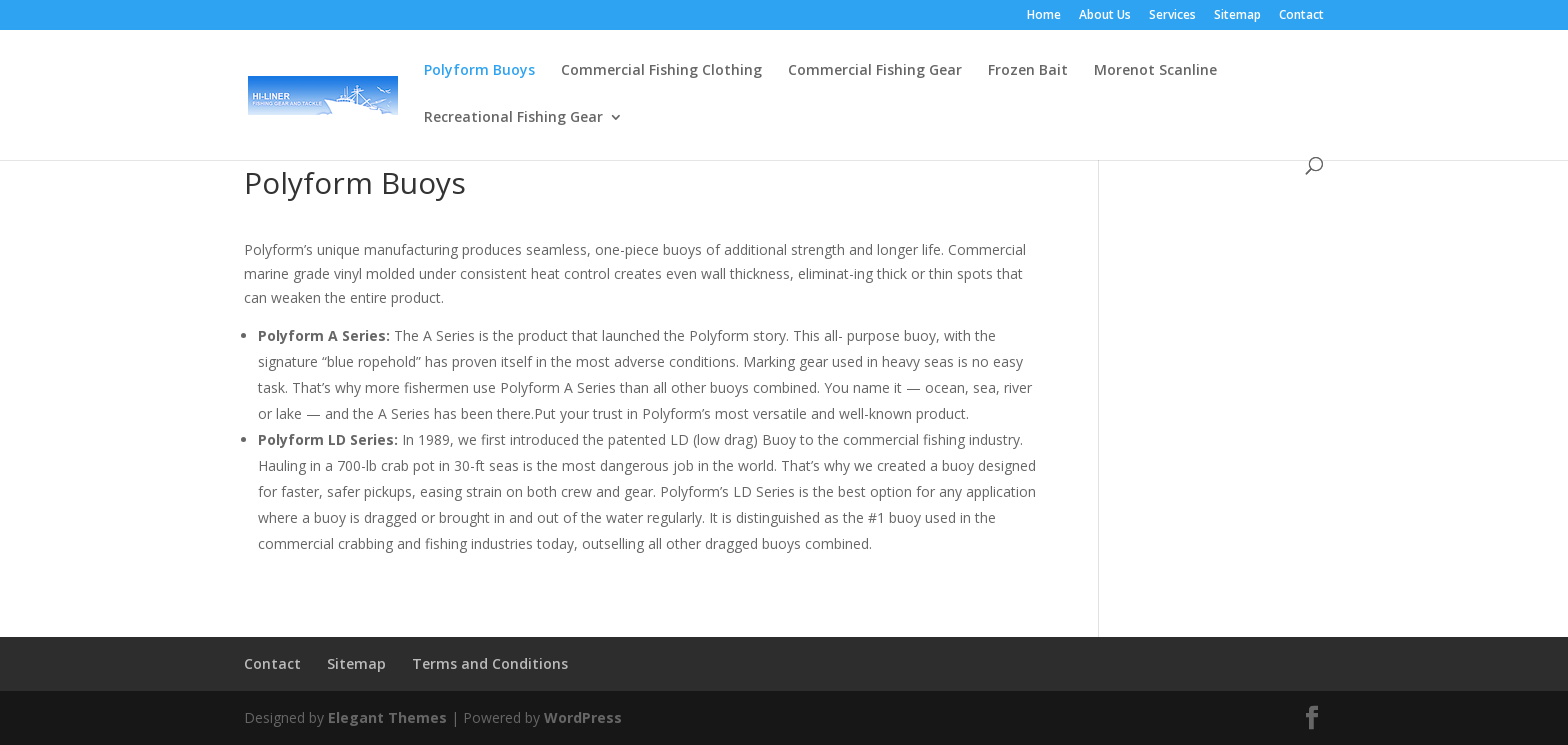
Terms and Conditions (490, 663)
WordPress (583, 717)
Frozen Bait (1028, 71)
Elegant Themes (387, 717)
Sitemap (1237, 16)
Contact (1301, 16)
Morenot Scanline (1155, 71)
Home (1044, 16)
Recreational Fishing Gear (513, 118)
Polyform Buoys (479, 71)
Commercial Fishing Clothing (661, 71)
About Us (1105, 16)
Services (1172, 16)
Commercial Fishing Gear (875, 71)
